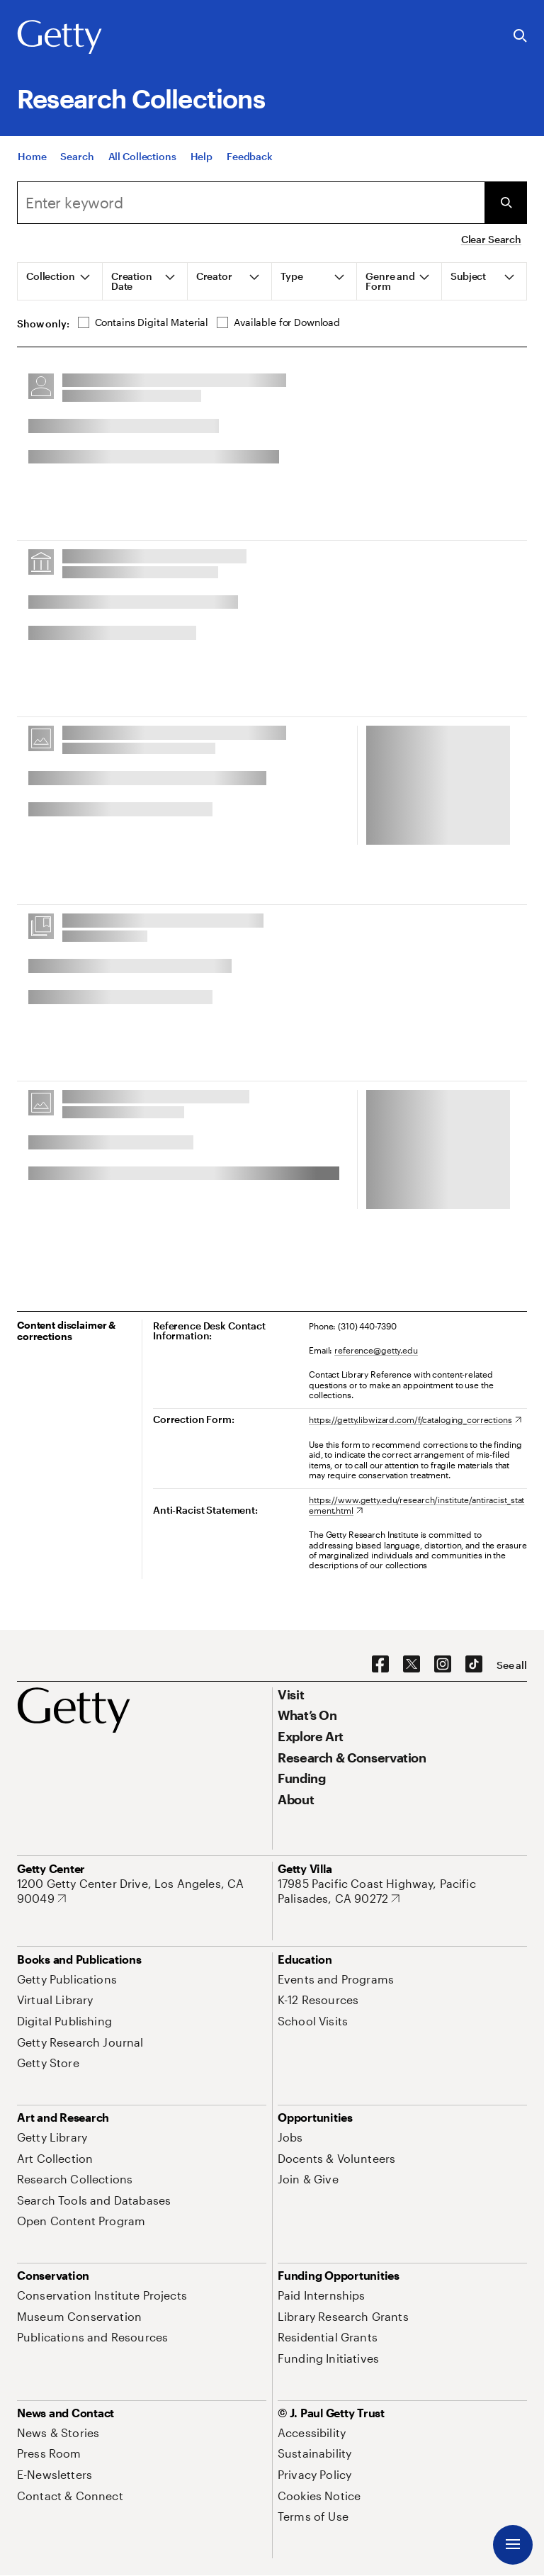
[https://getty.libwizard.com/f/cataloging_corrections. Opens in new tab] (415, 1419)
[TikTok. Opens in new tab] (473, 1664)
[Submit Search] (505, 202)
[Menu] (513, 2545)
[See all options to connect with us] (512, 1665)
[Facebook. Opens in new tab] (380, 1664)
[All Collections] (142, 162)
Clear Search (491, 239)
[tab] (60, 281)
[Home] (32, 162)
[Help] (201, 162)
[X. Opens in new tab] (411, 1664)
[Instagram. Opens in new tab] (442, 1664)
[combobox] (250, 202)
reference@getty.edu (376, 1350)
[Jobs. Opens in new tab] (290, 2137)
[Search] (77, 162)
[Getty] (59, 37)
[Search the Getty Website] (520, 36)
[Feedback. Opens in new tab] (250, 162)
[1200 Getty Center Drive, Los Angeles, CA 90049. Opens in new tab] (141, 1891)
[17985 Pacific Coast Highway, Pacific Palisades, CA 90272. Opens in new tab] (402, 1891)
